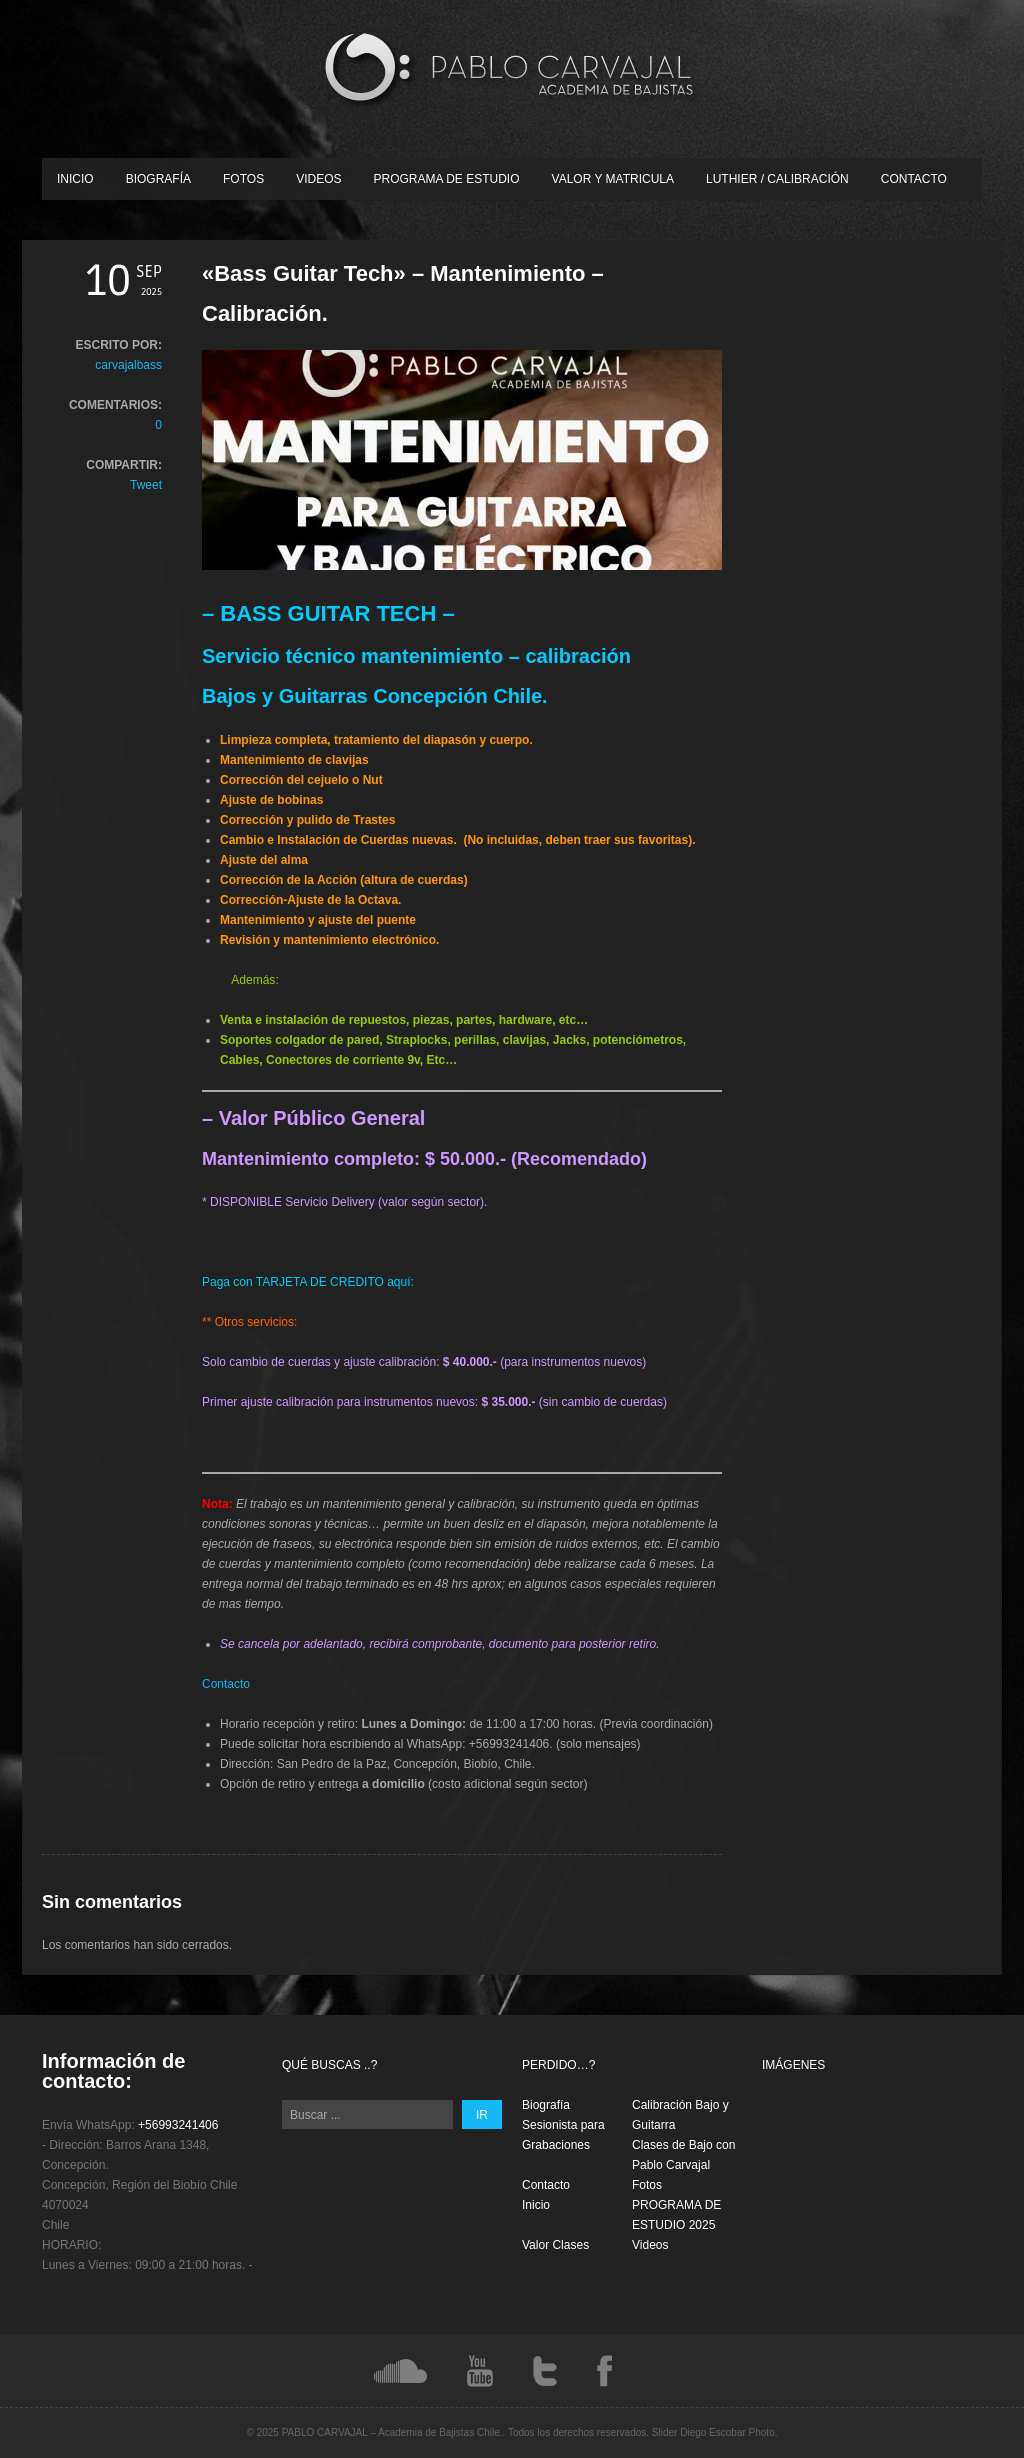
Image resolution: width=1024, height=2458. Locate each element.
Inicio (75, 179)
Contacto (914, 179)
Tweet (146, 485)
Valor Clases (555, 2245)
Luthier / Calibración (777, 179)
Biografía (158, 179)
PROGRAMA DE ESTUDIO (447, 179)
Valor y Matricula (613, 179)
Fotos (243, 179)
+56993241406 (178, 2125)
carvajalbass (128, 365)
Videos (318, 179)
